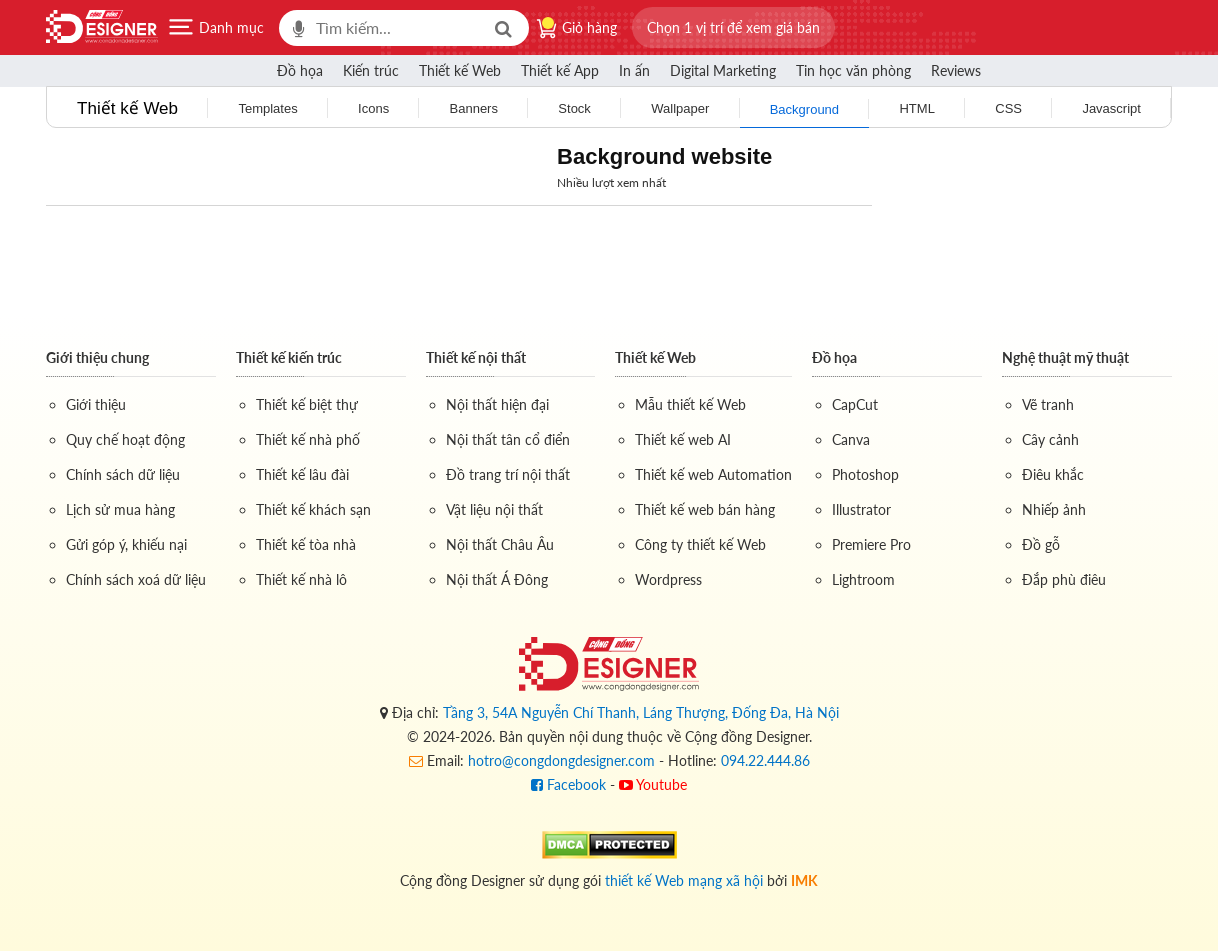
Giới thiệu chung (97, 357)
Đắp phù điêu (1064, 579)
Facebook (568, 784)
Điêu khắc (1053, 474)
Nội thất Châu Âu (500, 544)
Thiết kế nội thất (476, 357)
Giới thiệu (96, 404)
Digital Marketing (723, 70)
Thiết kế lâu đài (302, 474)
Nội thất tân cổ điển (508, 439)
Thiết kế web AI (683, 439)
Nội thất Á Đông (497, 579)
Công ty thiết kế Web (700, 544)
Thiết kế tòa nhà (306, 544)
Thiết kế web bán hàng (705, 509)
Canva (851, 439)
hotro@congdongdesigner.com (561, 760)
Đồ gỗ (1041, 544)
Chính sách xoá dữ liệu (136, 579)
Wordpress (668, 579)
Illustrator (861, 509)
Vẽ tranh (1048, 404)
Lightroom (863, 579)
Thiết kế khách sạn (313, 509)
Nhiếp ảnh (1054, 509)
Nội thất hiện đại (497, 404)
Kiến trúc (371, 70)
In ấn (634, 70)
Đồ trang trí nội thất (508, 474)
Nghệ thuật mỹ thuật (1065, 357)
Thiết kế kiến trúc (289, 357)
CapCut (855, 404)
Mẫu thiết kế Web (690, 404)
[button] (733, 27)
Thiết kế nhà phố (308, 439)
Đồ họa (300, 70)
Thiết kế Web (460, 70)
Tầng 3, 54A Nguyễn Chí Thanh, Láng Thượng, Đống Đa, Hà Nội (641, 712)
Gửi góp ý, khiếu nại (126, 544)
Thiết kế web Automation (713, 474)
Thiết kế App (560, 70)
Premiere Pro (871, 544)
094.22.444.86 (765, 760)
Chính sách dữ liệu (123, 474)
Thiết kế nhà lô (301, 579)
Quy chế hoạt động (125, 439)
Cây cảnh (1050, 439)
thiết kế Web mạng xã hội (684, 880)
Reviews (956, 70)
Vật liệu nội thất (494, 509)
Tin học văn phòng (853, 70)
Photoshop (865, 474)
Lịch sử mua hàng (120, 509)
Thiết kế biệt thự (307, 404)
